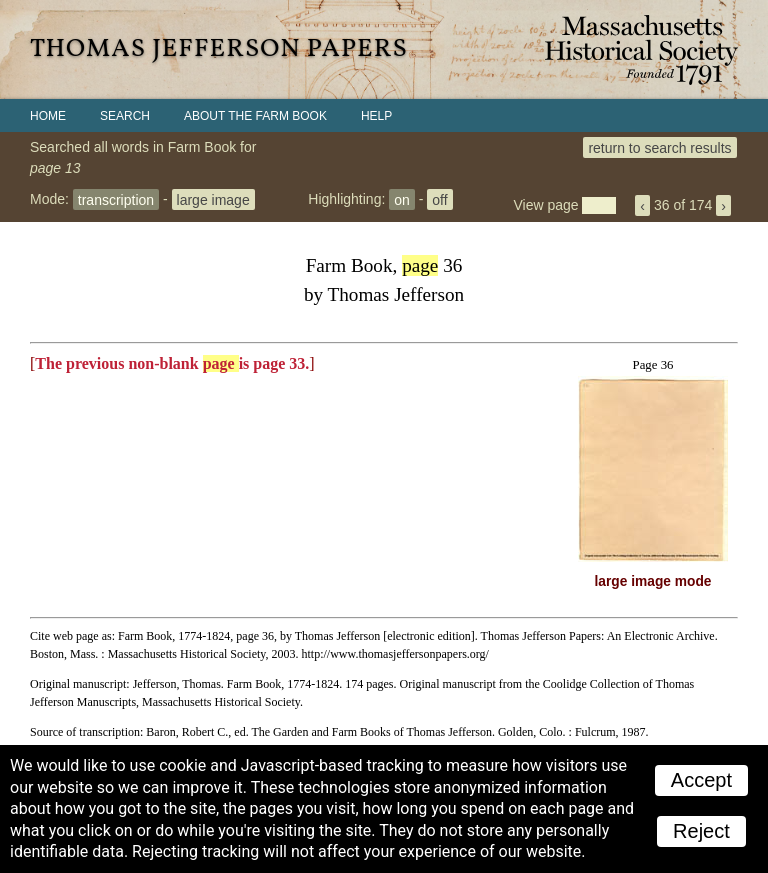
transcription (116, 199)
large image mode (653, 581)
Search (125, 116)
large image (213, 199)
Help (376, 116)
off (439, 199)
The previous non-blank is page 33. (172, 363)
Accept (701, 780)
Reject (701, 831)
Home (48, 116)
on (402, 199)
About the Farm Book (255, 116)
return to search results (659, 147)
